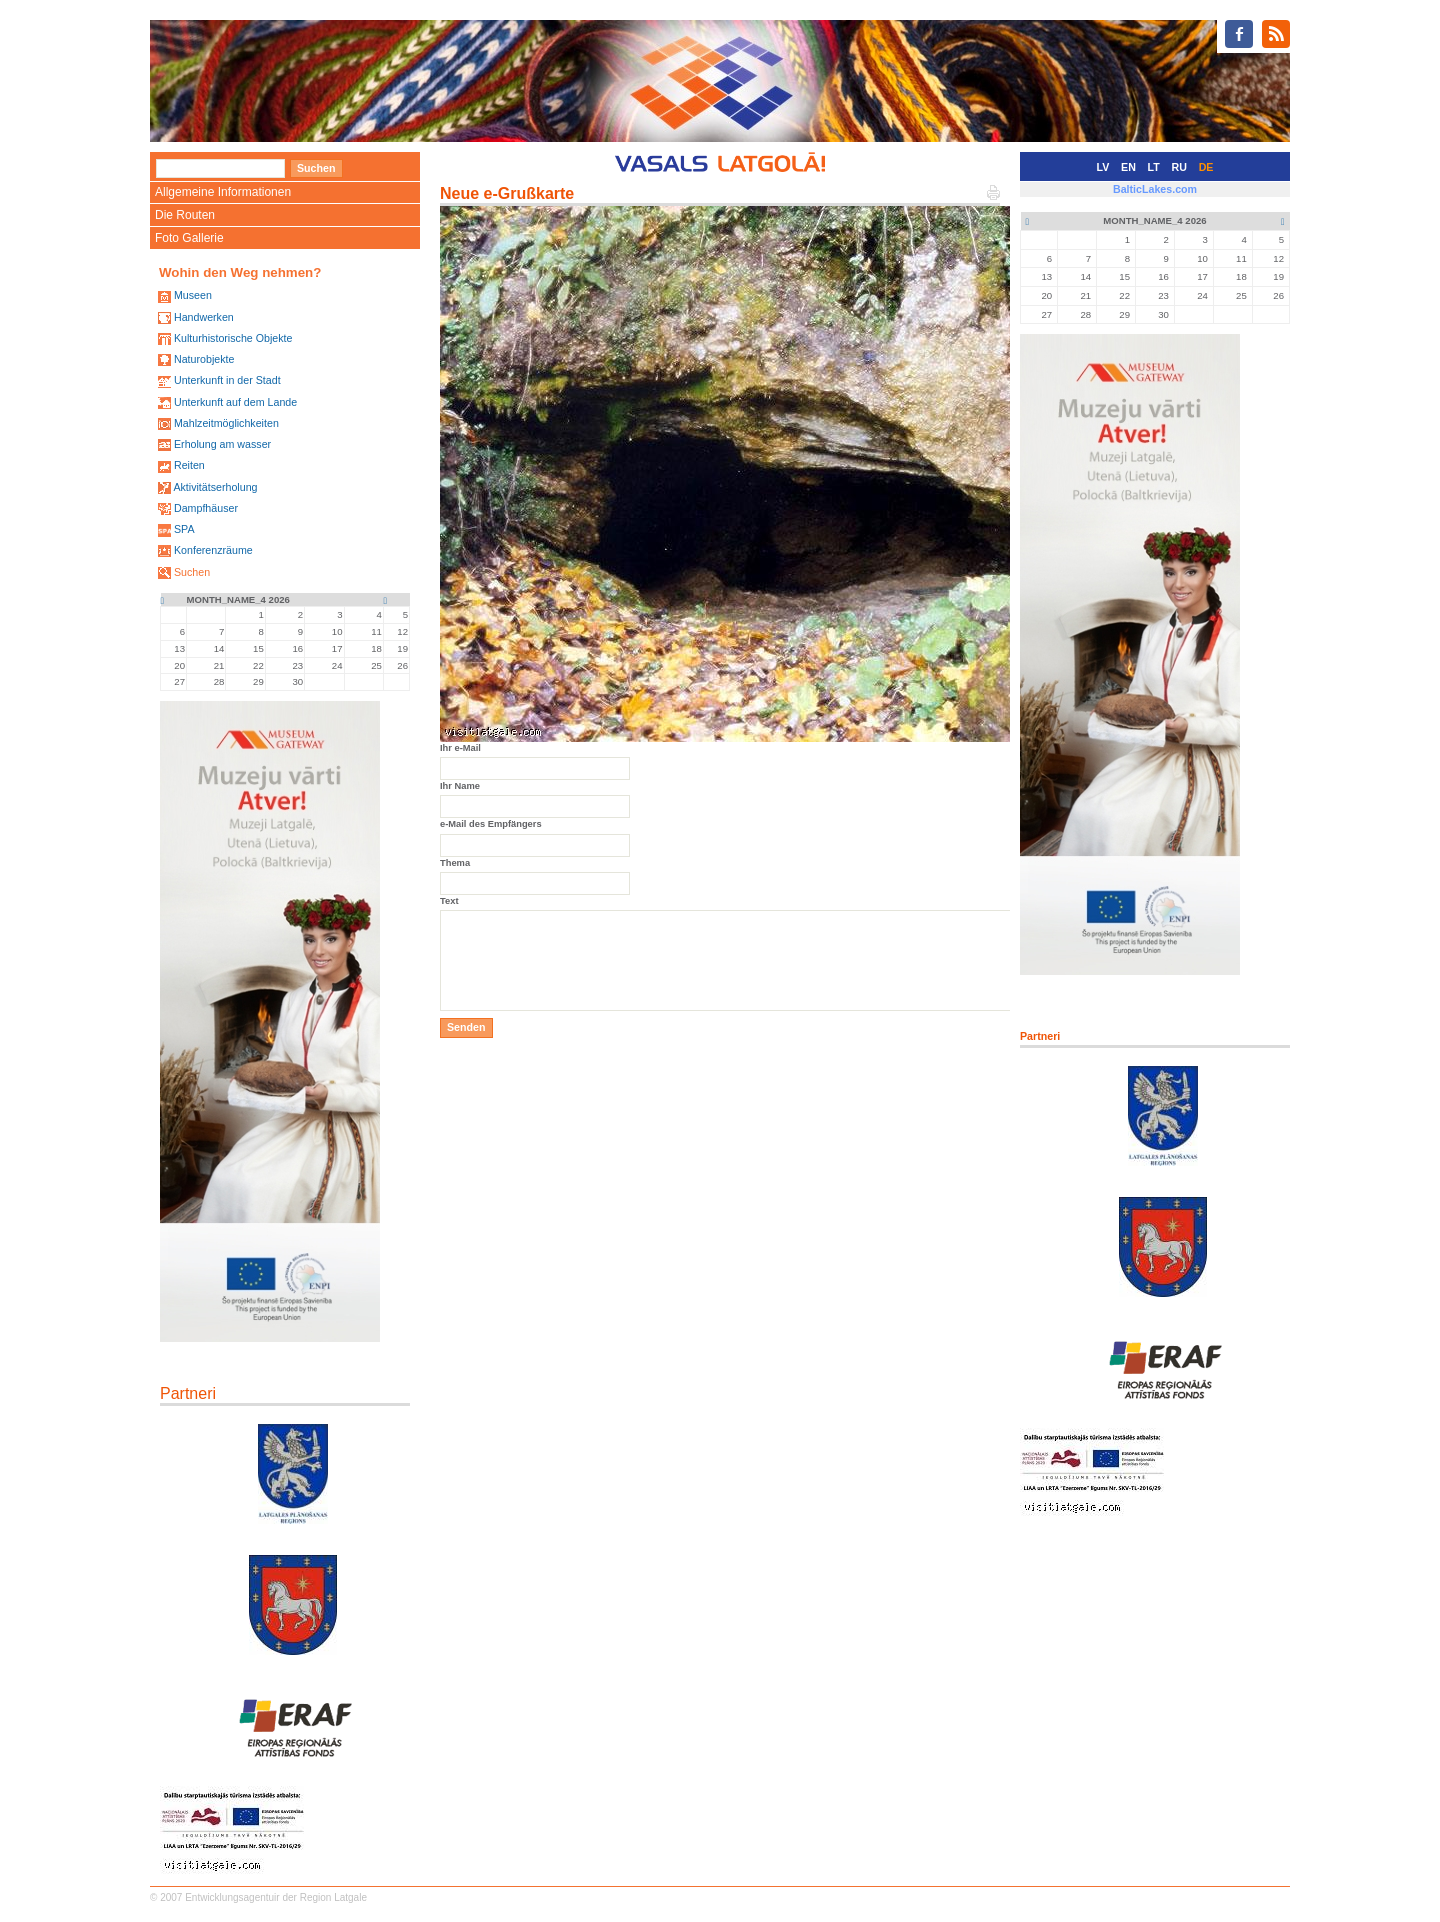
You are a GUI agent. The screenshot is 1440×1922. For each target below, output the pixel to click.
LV (1103, 167)
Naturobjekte (204, 359)
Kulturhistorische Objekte (233, 338)
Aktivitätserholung (215, 487)
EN (1128, 167)
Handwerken (204, 317)
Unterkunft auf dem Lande (235, 402)
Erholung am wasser (222, 444)
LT (1154, 167)
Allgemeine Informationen (223, 192)
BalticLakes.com (1155, 189)
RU (1179, 167)
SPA (184, 529)
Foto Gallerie (189, 238)
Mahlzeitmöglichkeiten (226, 423)
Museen (193, 295)
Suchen (192, 572)
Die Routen (185, 215)
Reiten (189, 465)
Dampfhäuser (206, 508)
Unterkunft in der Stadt (227, 380)
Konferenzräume (213, 550)
